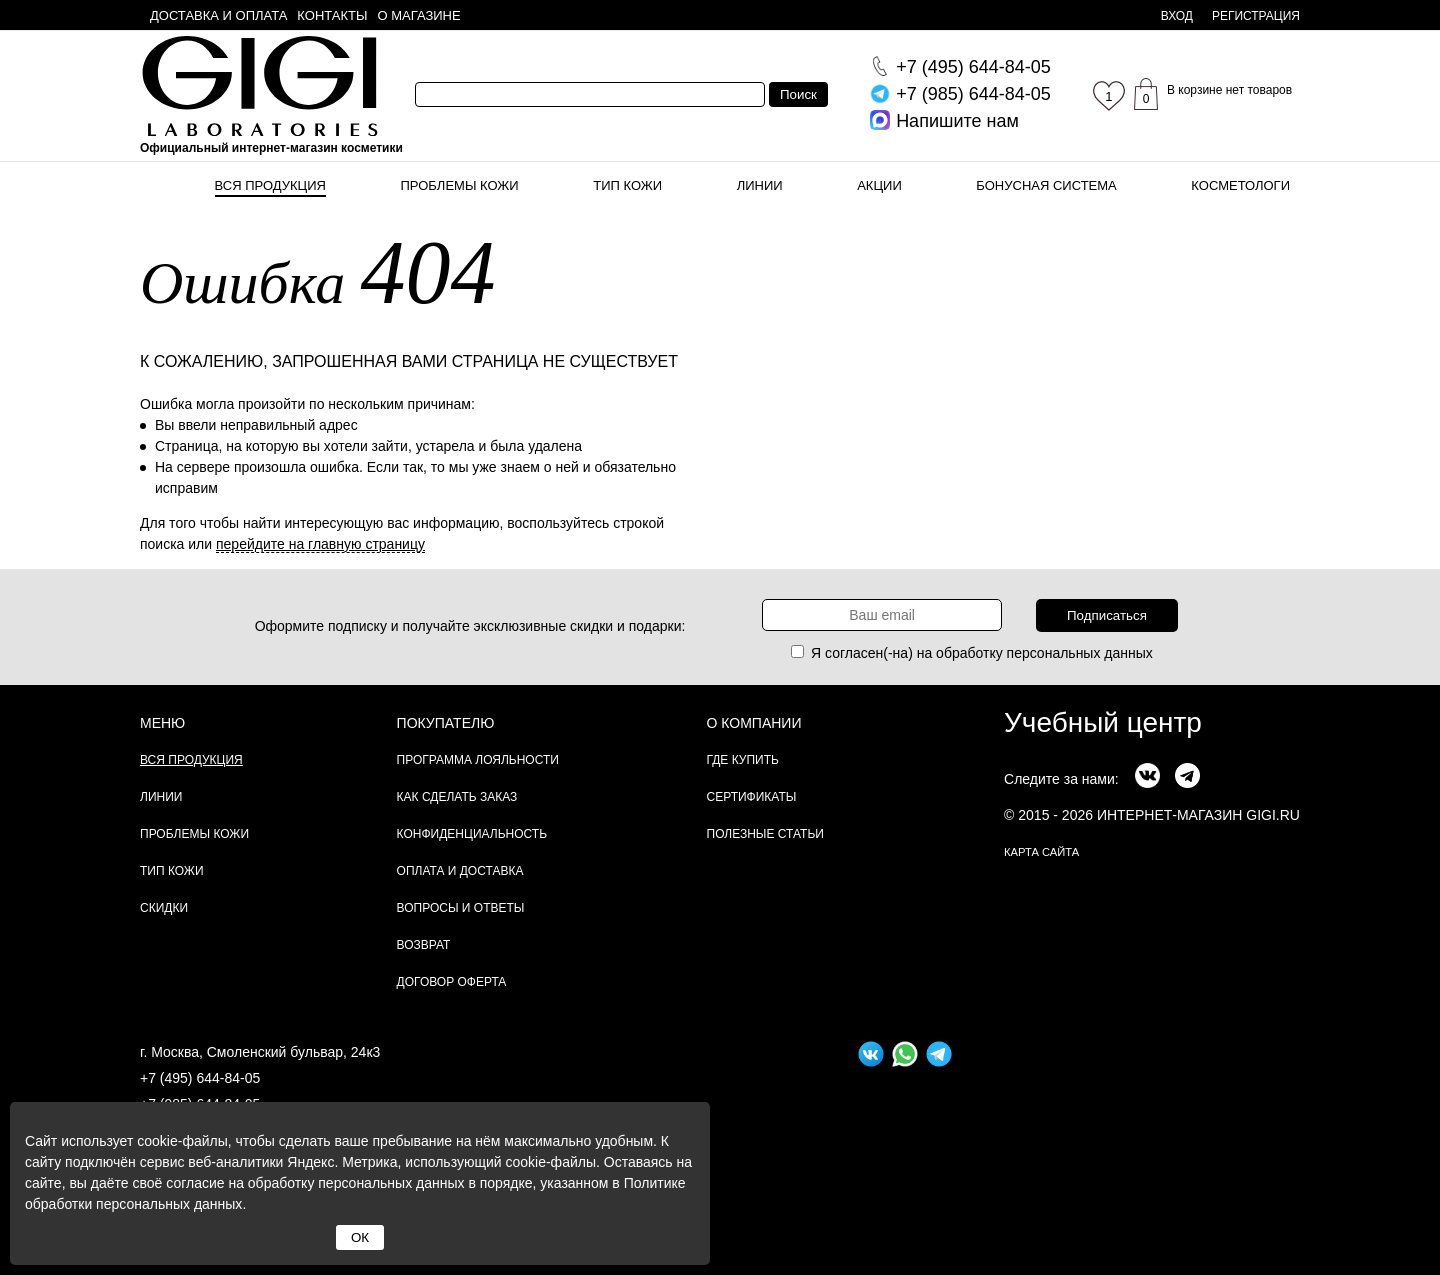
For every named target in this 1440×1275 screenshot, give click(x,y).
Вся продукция (270, 185)
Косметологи (1240, 185)
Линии (760, 185)
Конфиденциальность (472, 834)
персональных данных (1080, 653)
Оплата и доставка (460, 871)
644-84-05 (973, 67)
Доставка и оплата (218, 15)
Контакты (332, 15)
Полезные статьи (765, 834)
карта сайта (1041, 852)
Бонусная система (1046, 185)
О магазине (419, 15)
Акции (879, 185)
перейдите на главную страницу (320, 544)
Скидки (164, 908)
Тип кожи (627, 185)
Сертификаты (752, 797)
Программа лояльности (478, 760)
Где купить (743, 760)
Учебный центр (1103, 722)
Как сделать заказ (457, 797)
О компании (754, 723)
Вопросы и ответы (461, 908)
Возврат (424, 945)
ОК (360, 1237)
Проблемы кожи (460, 185)
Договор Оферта (452, 982)
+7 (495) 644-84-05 (200, 1078)
